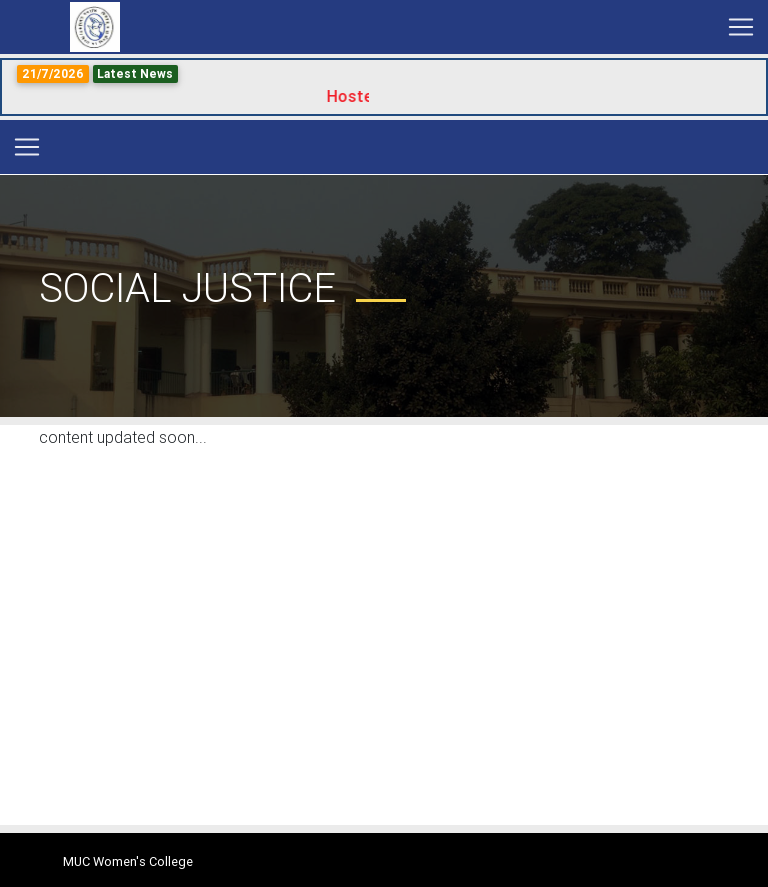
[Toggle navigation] (741, 27)
